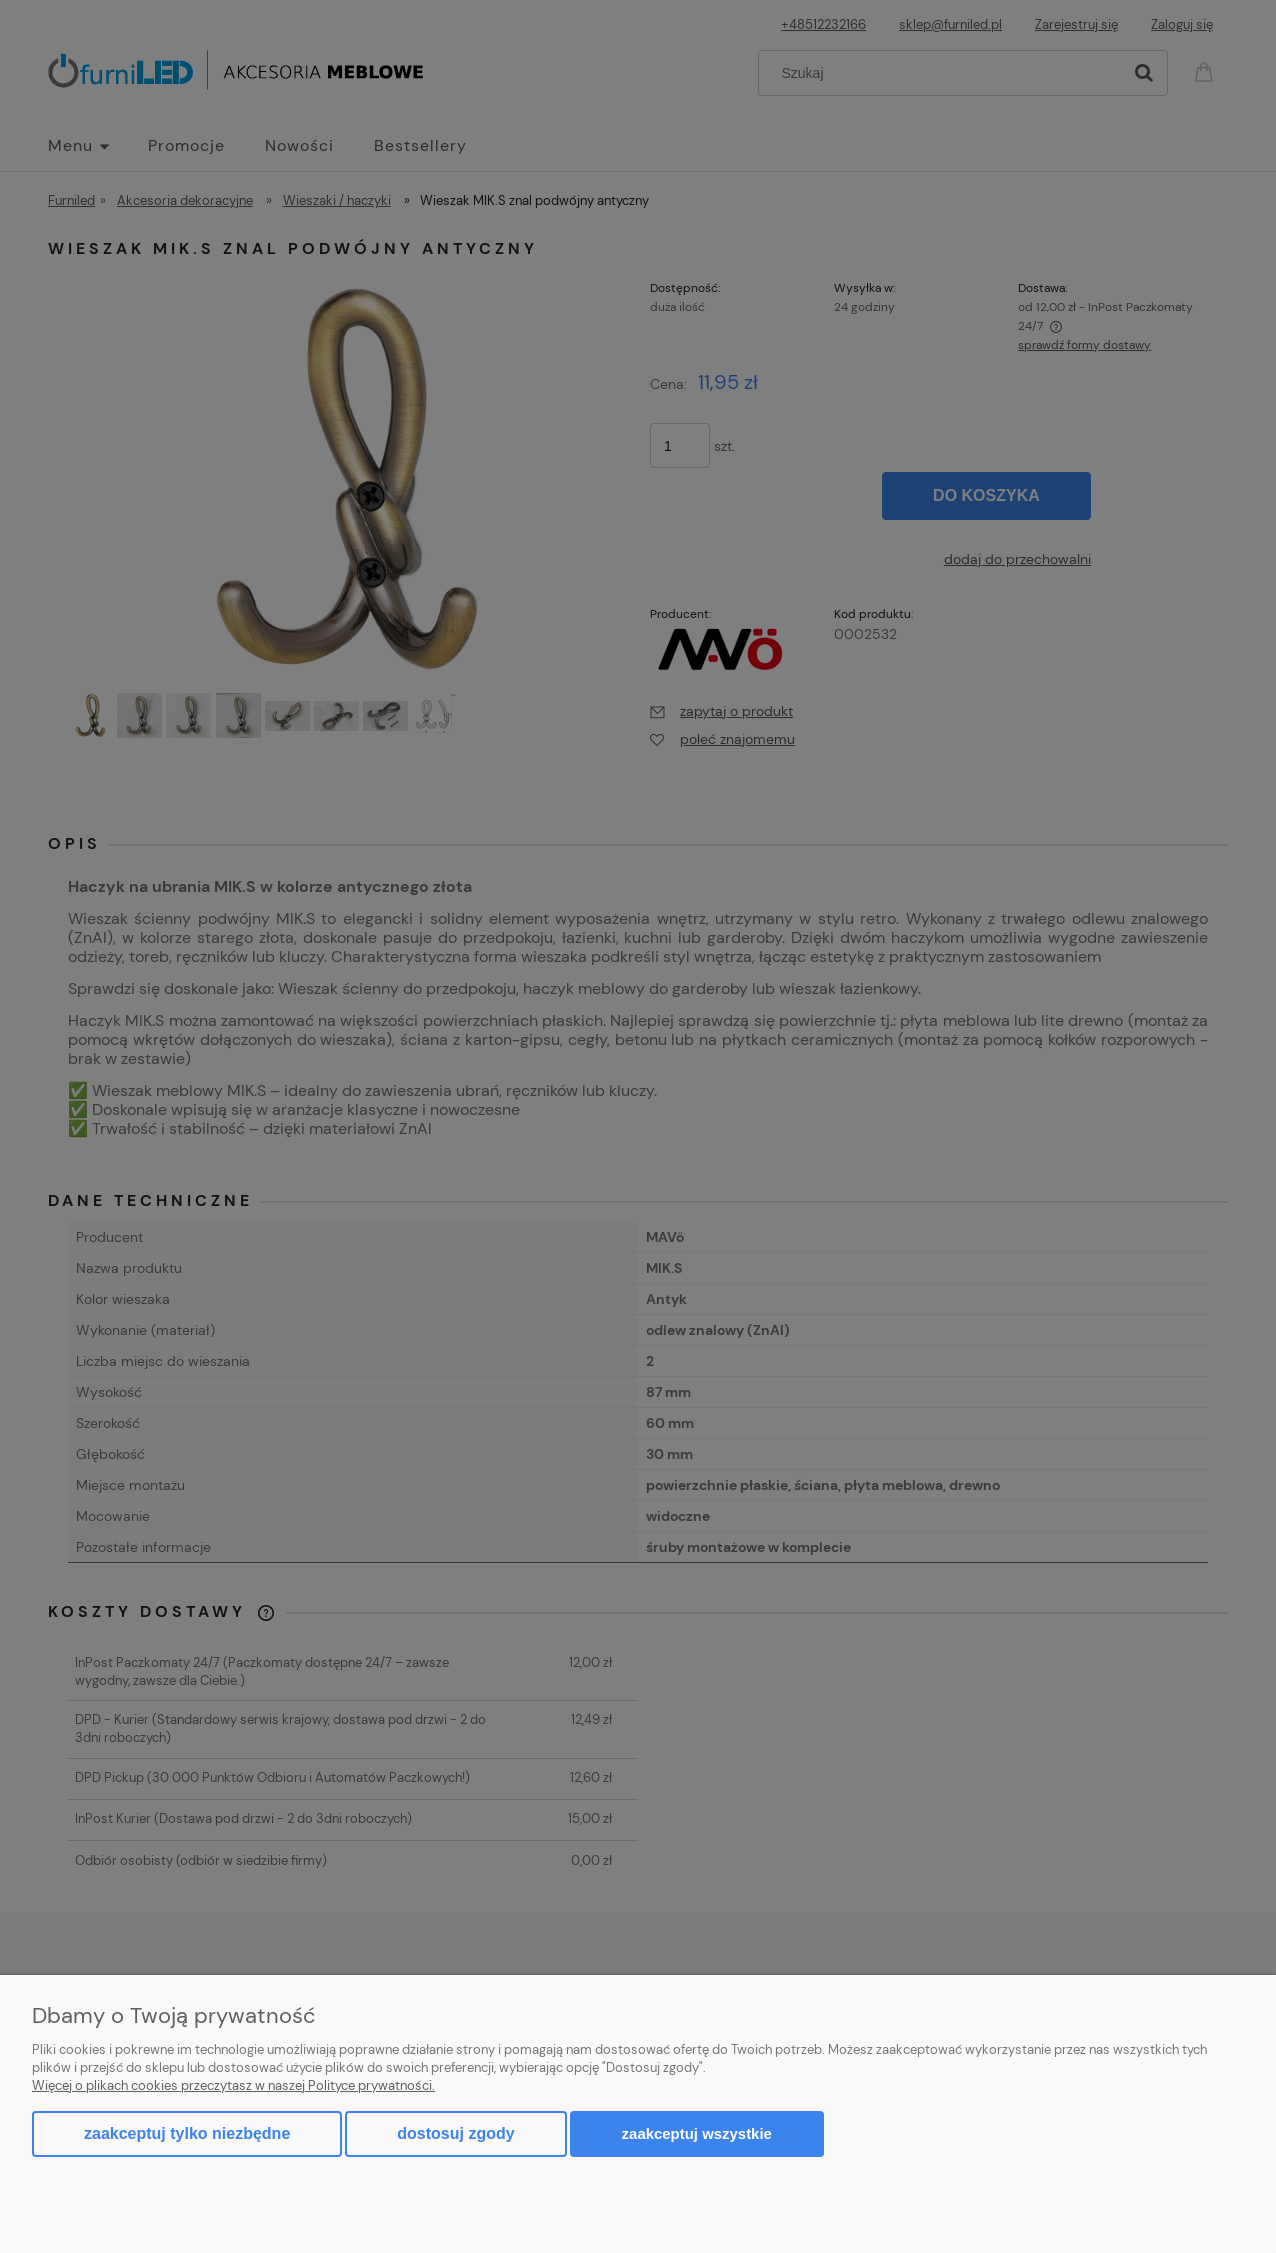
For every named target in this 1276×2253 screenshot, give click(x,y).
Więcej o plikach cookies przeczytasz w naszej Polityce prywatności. (233, 2085)
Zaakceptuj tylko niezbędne (187, 2133)
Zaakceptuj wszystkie (697, 2133)
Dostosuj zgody (455, 2133)
